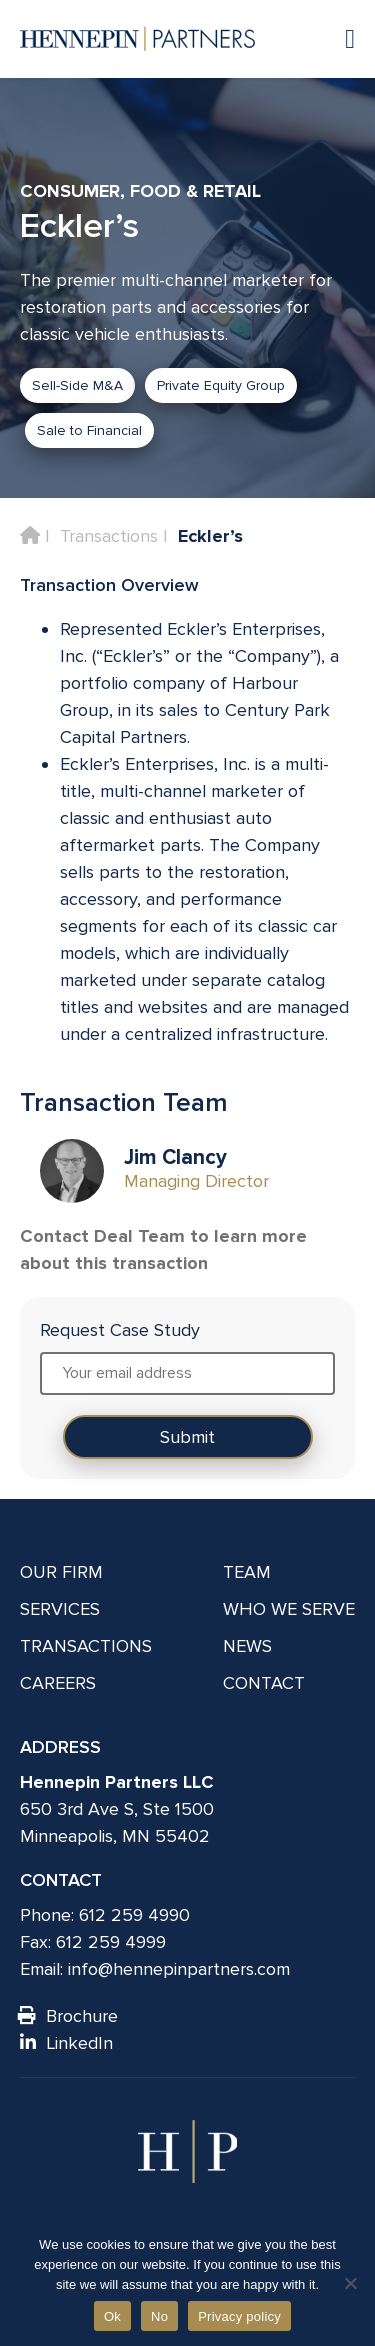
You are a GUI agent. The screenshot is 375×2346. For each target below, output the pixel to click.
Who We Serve (289, 1609)
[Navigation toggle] (340, 38)
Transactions (109, 536)
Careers (58, 1683)
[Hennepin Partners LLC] (137, 39)
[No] (350, 2283)
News (247, 1646)
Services (60, 1609)
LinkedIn (66, 2043)
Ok (112, 2316)
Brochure (69, 2016)
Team (247, 1572)
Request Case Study (120, 1330)
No (159, 2316)
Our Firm (61, 1572)
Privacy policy (239, 2316)
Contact (264, 1683)
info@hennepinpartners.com (179, 1969)
